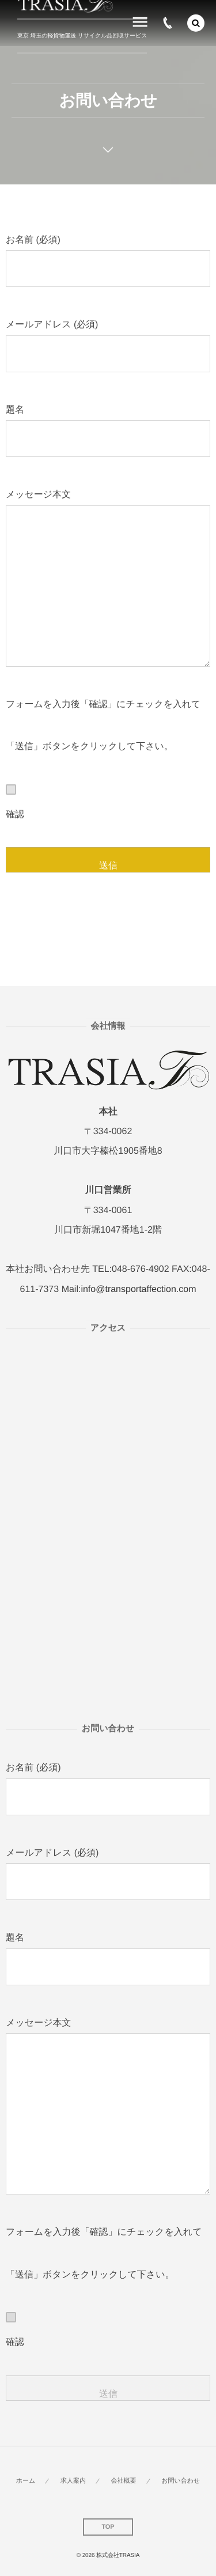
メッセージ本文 (108, 578)
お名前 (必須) (108, 261)
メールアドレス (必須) (108, 346)
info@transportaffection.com (138, 1289)
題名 (108, 431)
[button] (195, 23)
